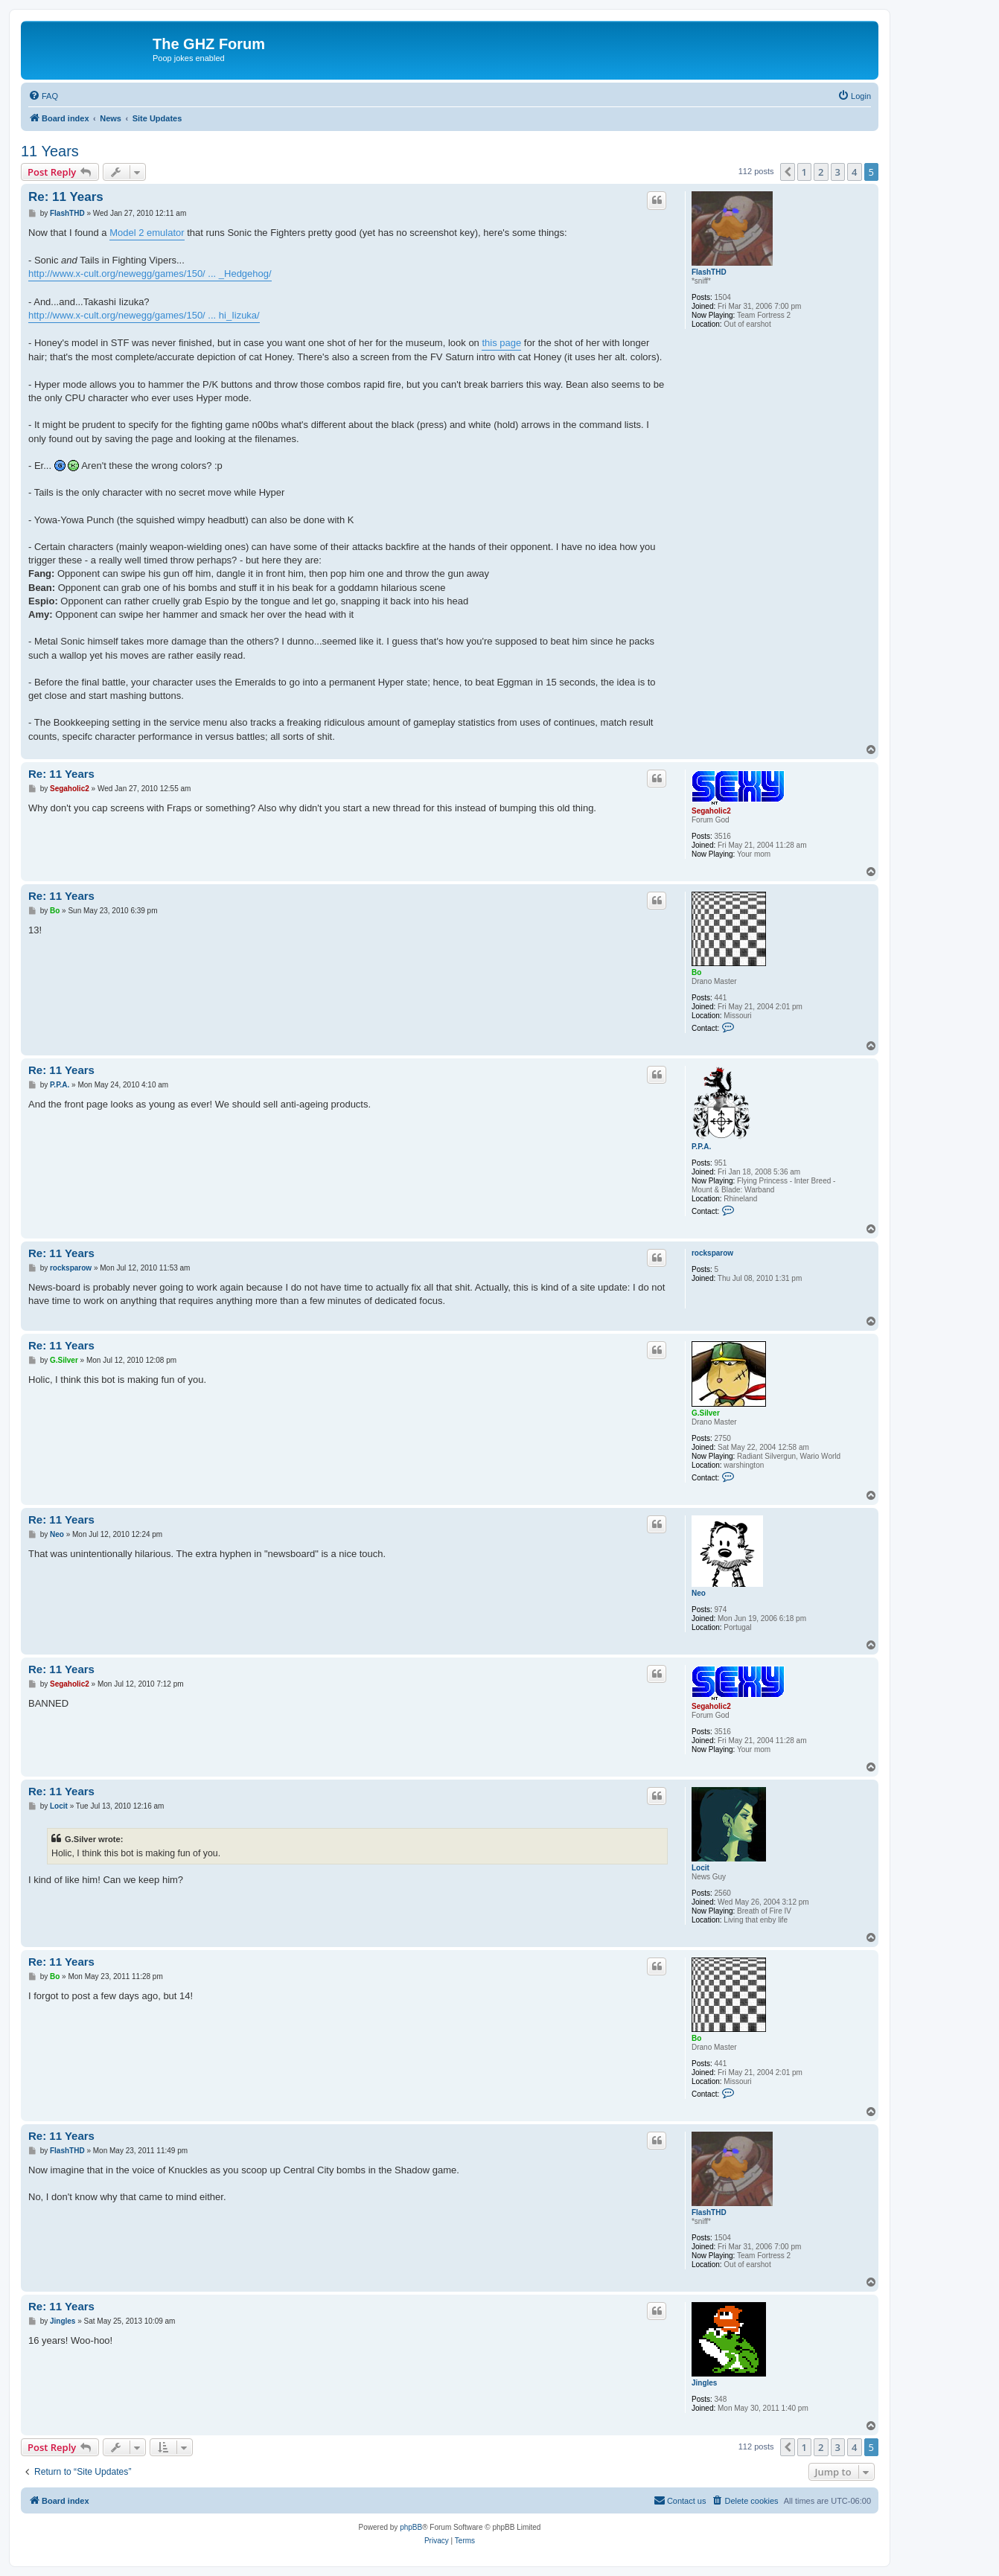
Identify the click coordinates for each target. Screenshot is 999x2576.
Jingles (704, 2383)
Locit (700, 1868)
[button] (787, 172)
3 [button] (837, 172)
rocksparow (712, 1253)
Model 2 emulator (146, 232)
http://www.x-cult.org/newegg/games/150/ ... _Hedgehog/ (150, 273)
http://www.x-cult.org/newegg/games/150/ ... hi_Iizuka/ (144, 315)
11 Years (50, 151)
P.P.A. (701, 1146)
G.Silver (706, 1413)
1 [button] (804, 172)
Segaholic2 (711, 811)
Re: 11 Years (65, 197)
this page (501, 342)
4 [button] (854, 172)
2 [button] (820, 172)
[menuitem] (43, 96)
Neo (699, 1593)
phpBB (411, 2527)
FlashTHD (709, 272)
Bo (696, 972)
